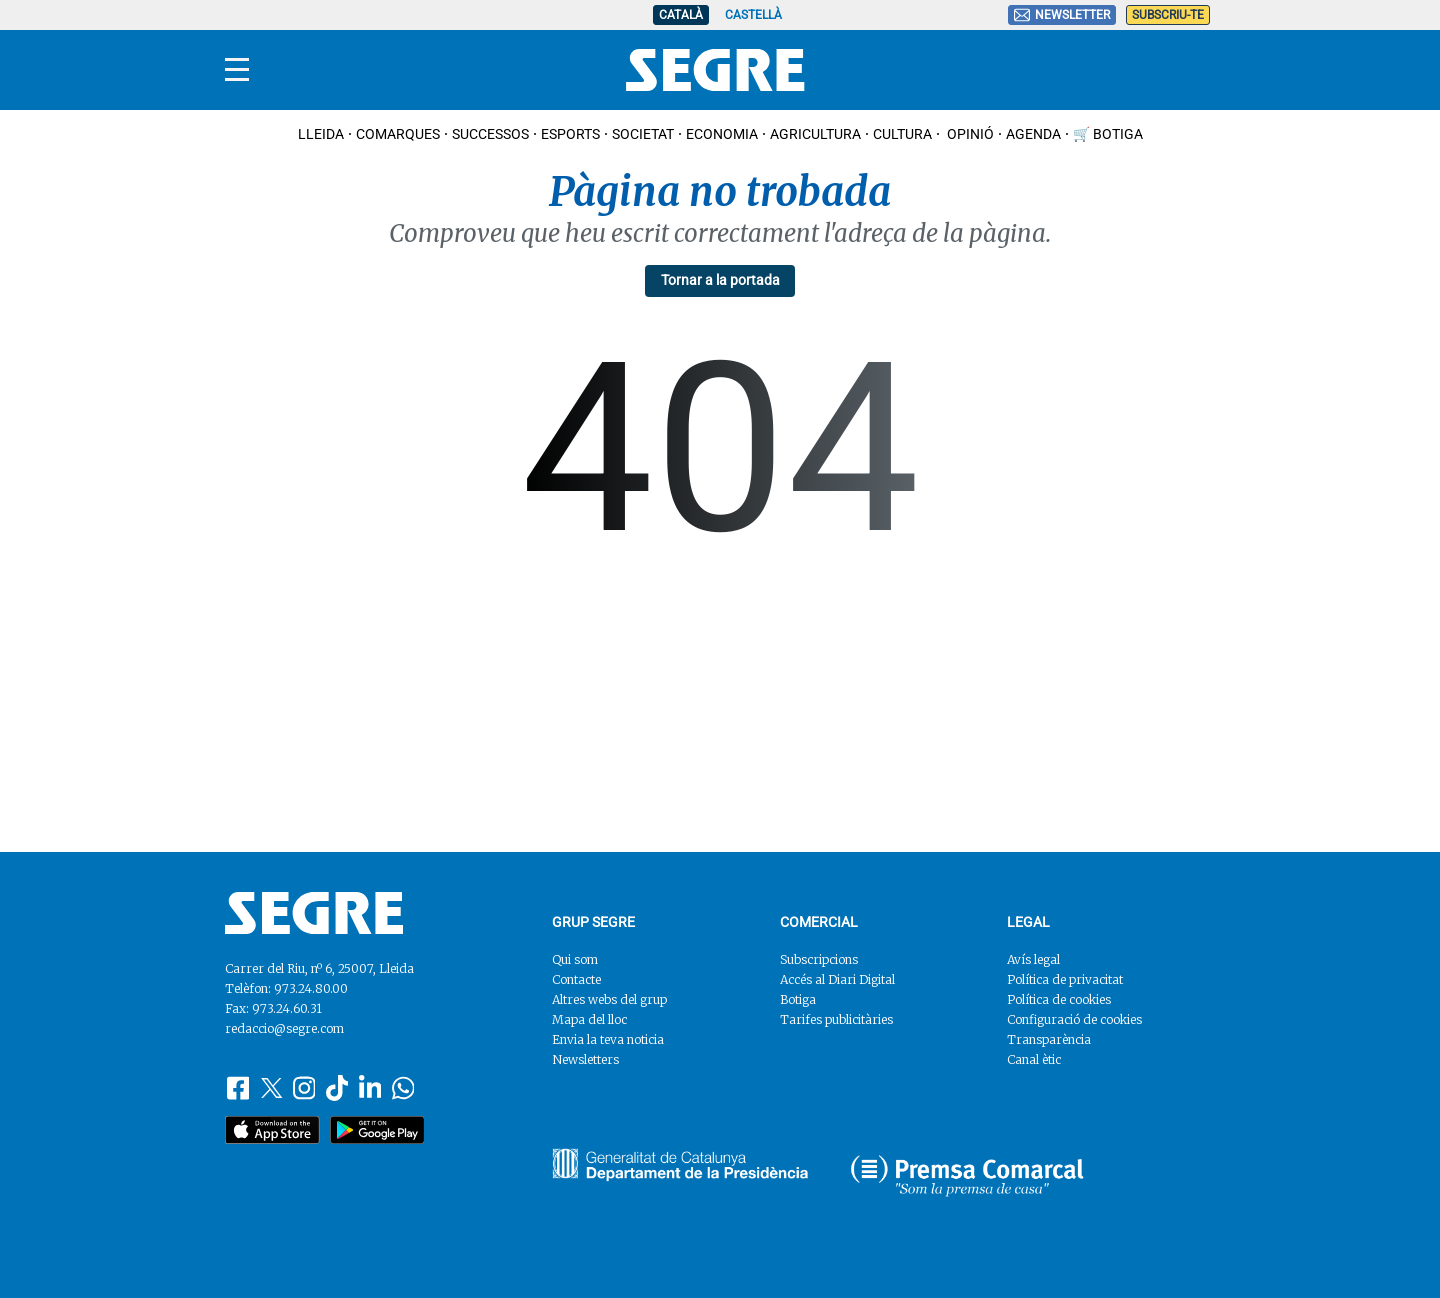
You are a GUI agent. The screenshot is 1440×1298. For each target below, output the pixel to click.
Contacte (576, 979)
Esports (570, 134)
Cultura (902, 134)
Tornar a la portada (720, 280)
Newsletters (585, 1059)
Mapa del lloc (589, 1019)
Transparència (1049, 1039)
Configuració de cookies (1074, 1019)
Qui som (575, 959)
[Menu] (237, 70)
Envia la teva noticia (608, 1039)
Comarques (398, 134)
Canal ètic (1034, 1059)
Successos (490, 134)
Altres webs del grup (609, 999)
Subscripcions (819, 959)
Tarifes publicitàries (836, 1019)
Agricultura (815, 134)
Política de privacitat (1065, 979)
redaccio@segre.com (284, 1028)
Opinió (969, 134)
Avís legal (1033, 959)
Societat (643, 134)
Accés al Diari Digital (837, 979)
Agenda (1033, 134)
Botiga (798, 999)
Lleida (321, 134)
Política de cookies (1059, 999)
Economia (722, 134)
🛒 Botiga (1108, 134)
